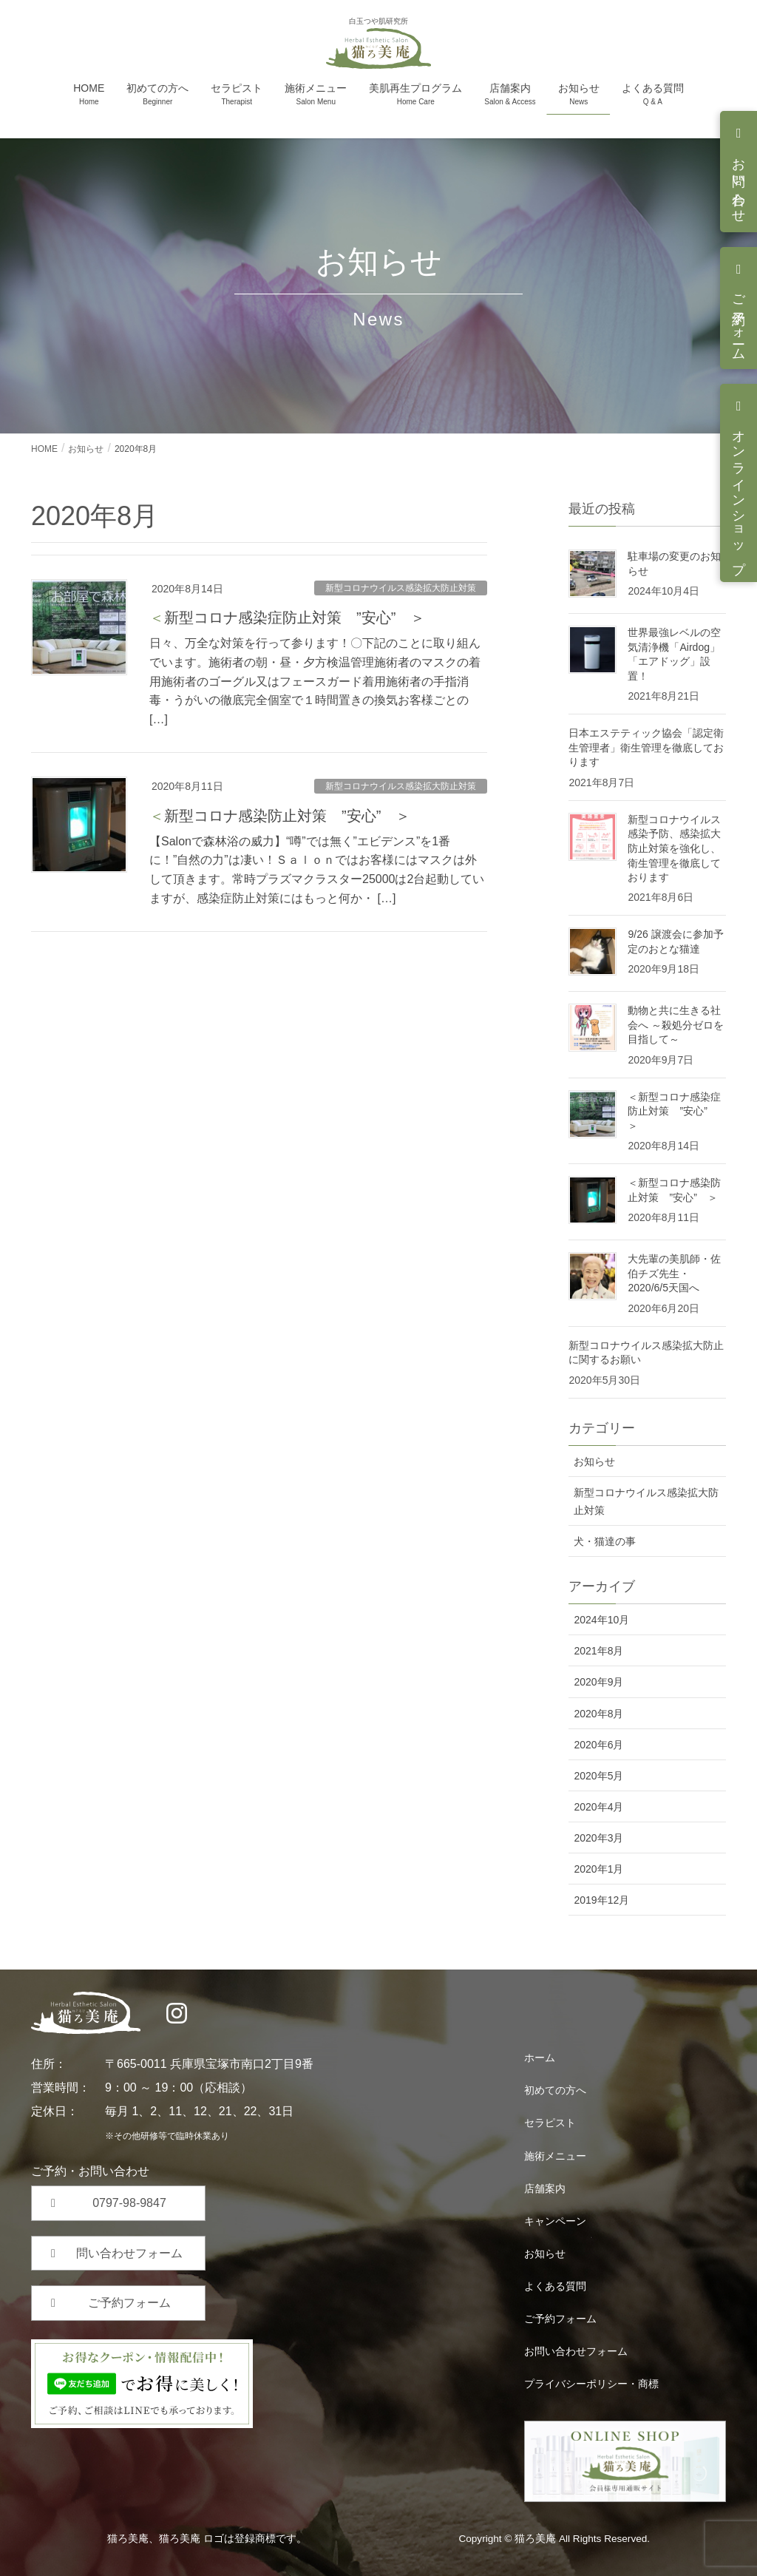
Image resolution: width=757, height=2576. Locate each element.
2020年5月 (598, 1776)
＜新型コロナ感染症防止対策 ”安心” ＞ (287, 617)
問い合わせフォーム (129, 2253)
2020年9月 (598, 1682)
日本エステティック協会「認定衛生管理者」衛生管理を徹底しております (646, 747)
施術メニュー (555, 2156)
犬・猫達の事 (605, 1541)
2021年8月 (598, 1651)
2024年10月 (601, 1620)
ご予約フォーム (738, 319)
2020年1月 (598, 1869)
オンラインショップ (738, 494)
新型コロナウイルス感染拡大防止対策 (400, 588)
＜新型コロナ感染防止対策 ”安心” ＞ (279, 816)
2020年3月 (598, 1838)
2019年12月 (601, 1900)
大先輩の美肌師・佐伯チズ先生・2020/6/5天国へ (674, 1273)
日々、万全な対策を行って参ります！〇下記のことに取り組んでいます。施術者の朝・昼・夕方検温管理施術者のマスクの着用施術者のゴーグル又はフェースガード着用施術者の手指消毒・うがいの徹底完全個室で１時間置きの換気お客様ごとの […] (315, 681)
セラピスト (550, 2123)
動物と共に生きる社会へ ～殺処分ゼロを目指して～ (676, 1024)
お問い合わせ (738, 183)
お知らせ (594, 1461)
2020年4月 (598, 1807)
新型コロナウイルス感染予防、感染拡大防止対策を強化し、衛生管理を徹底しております (674, 848)
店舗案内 (545, 2188)
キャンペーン (555, 2221)
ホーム (539, 2057)
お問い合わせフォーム (576, 2351)
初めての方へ (555, 2090)
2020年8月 (598, 1714)
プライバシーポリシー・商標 (591, 2384)
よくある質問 (555, 2286)
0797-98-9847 (129, 2203)
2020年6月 (598, 1745)
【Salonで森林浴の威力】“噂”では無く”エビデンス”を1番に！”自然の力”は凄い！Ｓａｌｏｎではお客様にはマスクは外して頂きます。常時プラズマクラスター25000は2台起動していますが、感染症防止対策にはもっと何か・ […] (316, 870)
